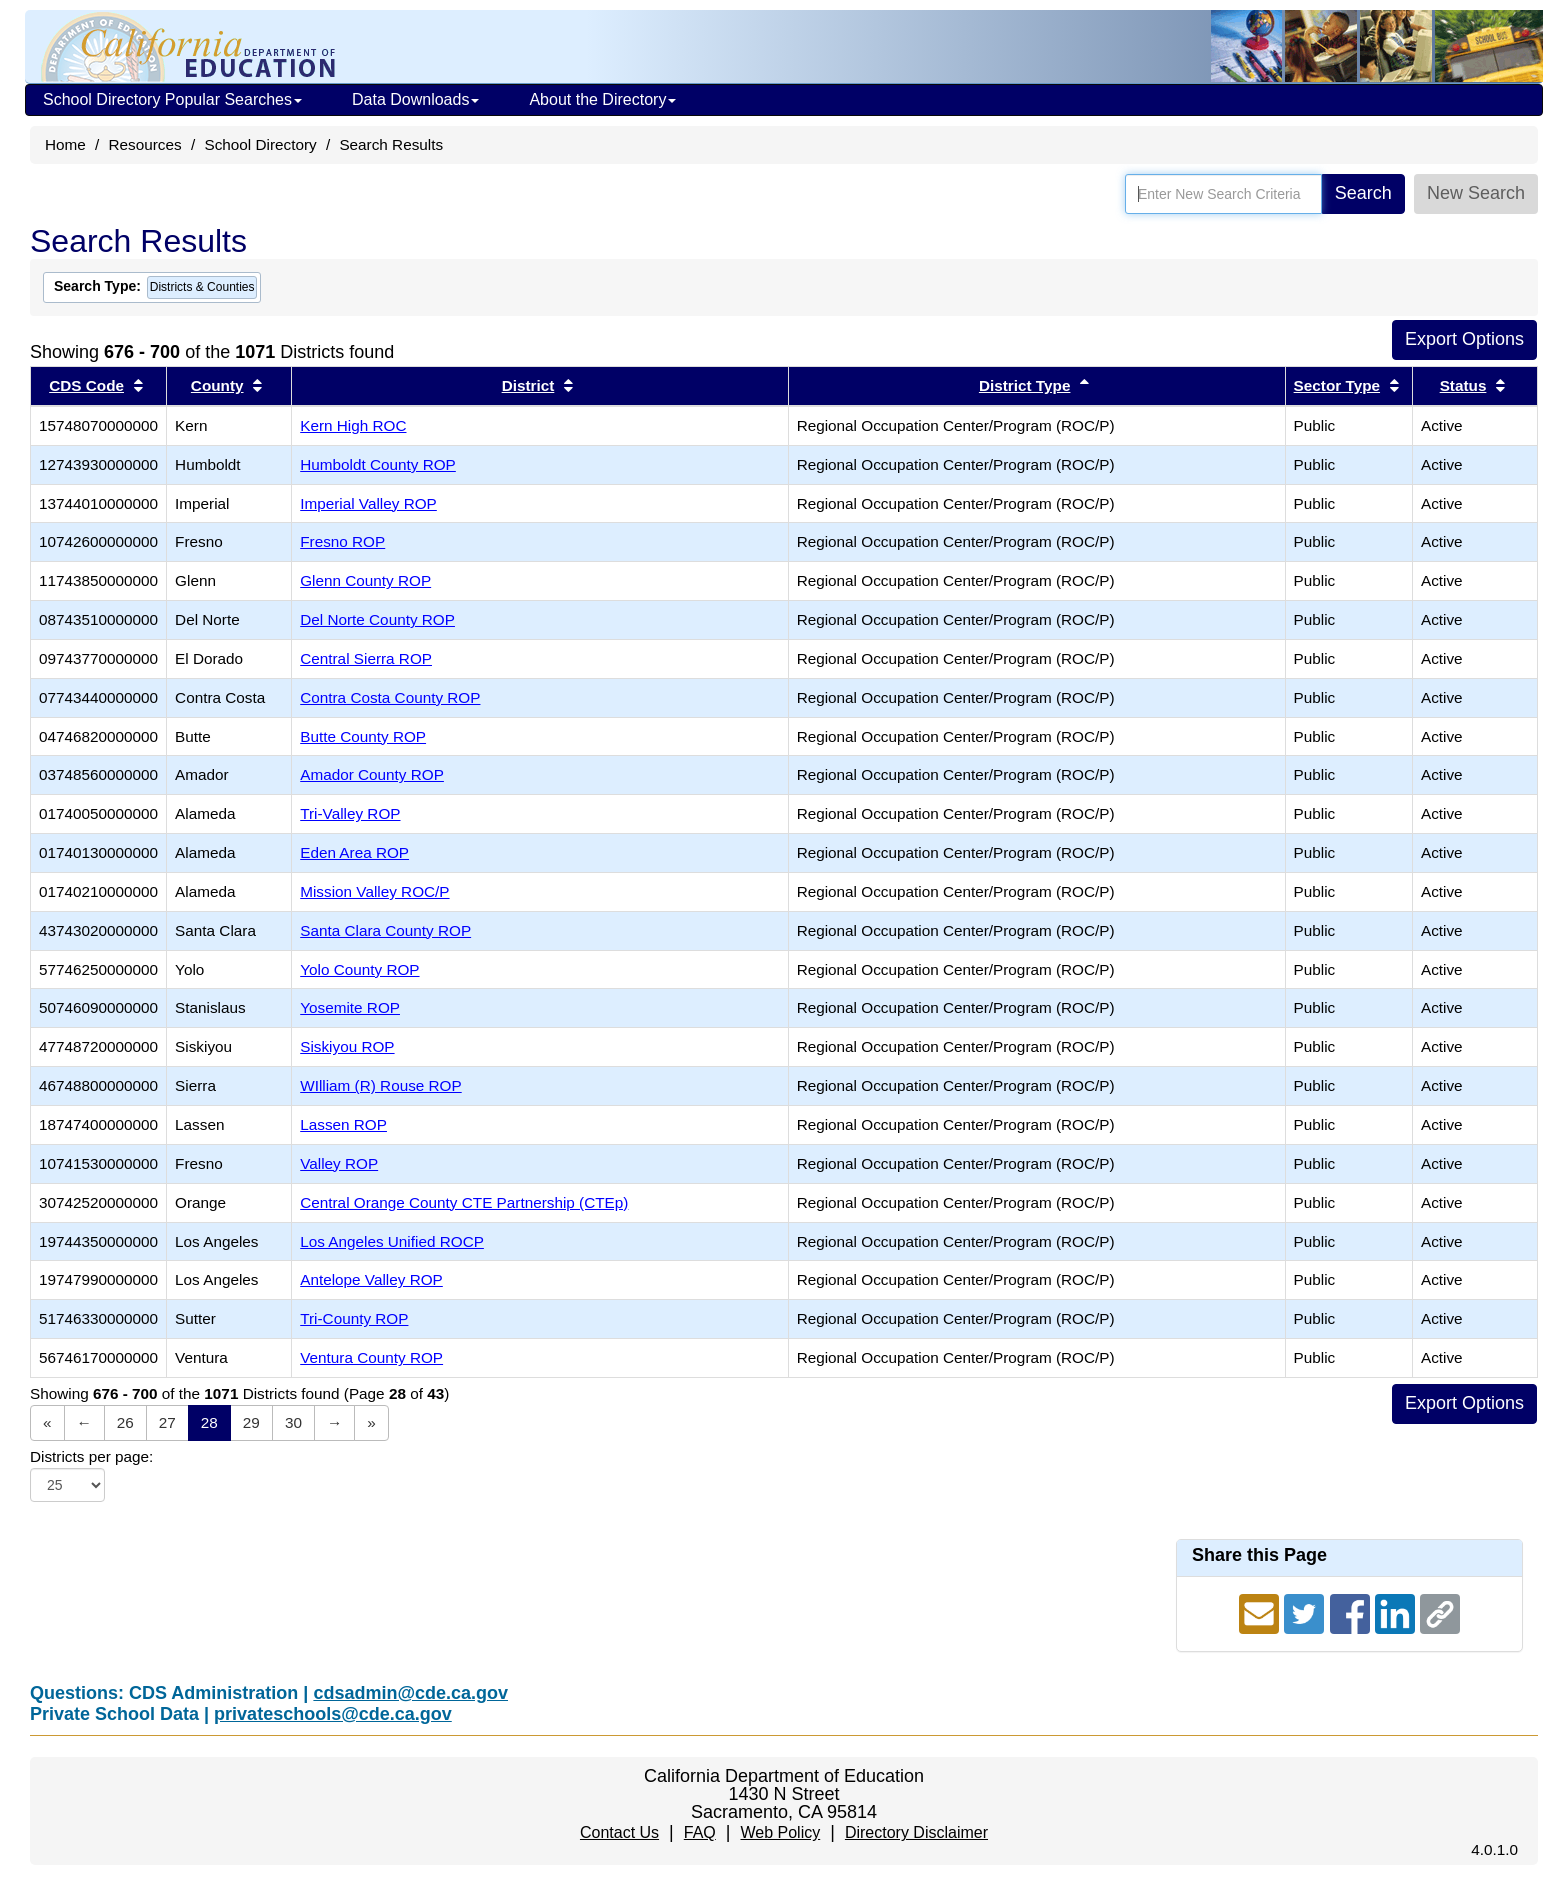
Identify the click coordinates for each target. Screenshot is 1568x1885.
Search (1363, 193)
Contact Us (619, 1832)
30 (293, 1422)
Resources (145, 144)
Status (1463, 385)
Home (65, 144)
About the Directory (602, 99)
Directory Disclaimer (916, 1832)
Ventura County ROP (371, 1357)
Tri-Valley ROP (350, 813)
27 (167, 1422)
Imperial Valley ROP (368, 503)
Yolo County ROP (359, 969)
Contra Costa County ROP (390, 697)
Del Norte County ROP (377, 619)
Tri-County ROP (354, 1318)
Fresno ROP (342, 541)
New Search (1476, 193)
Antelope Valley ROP (371, 1279)
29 (251, 1422)
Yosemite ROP (350, 1007)
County (217, 385)
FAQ (700, 1832)
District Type (1025, 385)
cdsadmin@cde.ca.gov (410, 1693)
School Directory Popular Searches (172, 99)
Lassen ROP (343, 1124)
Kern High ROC (353, 425)
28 (209, 1422)
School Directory (260, 144)
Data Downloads (415, 99)
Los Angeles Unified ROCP (392, 1241)
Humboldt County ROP (378, 464)
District (528, 385)
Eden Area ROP (354, 852)
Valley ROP (339, 1163)
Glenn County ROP (365, 580)
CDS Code (86, 385)
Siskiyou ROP (347, 1046)
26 (125, 1422)
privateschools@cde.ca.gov (333, 1714)
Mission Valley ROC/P (374, 891)
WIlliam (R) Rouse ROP (380, 1085)
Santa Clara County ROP (385, 930)
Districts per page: (91, 1456)
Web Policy (780, 1832)
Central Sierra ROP (366, 658)
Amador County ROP (372, 774)
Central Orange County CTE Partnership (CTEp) (464, 1202)
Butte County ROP (363, 736)
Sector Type (1337, 385)
